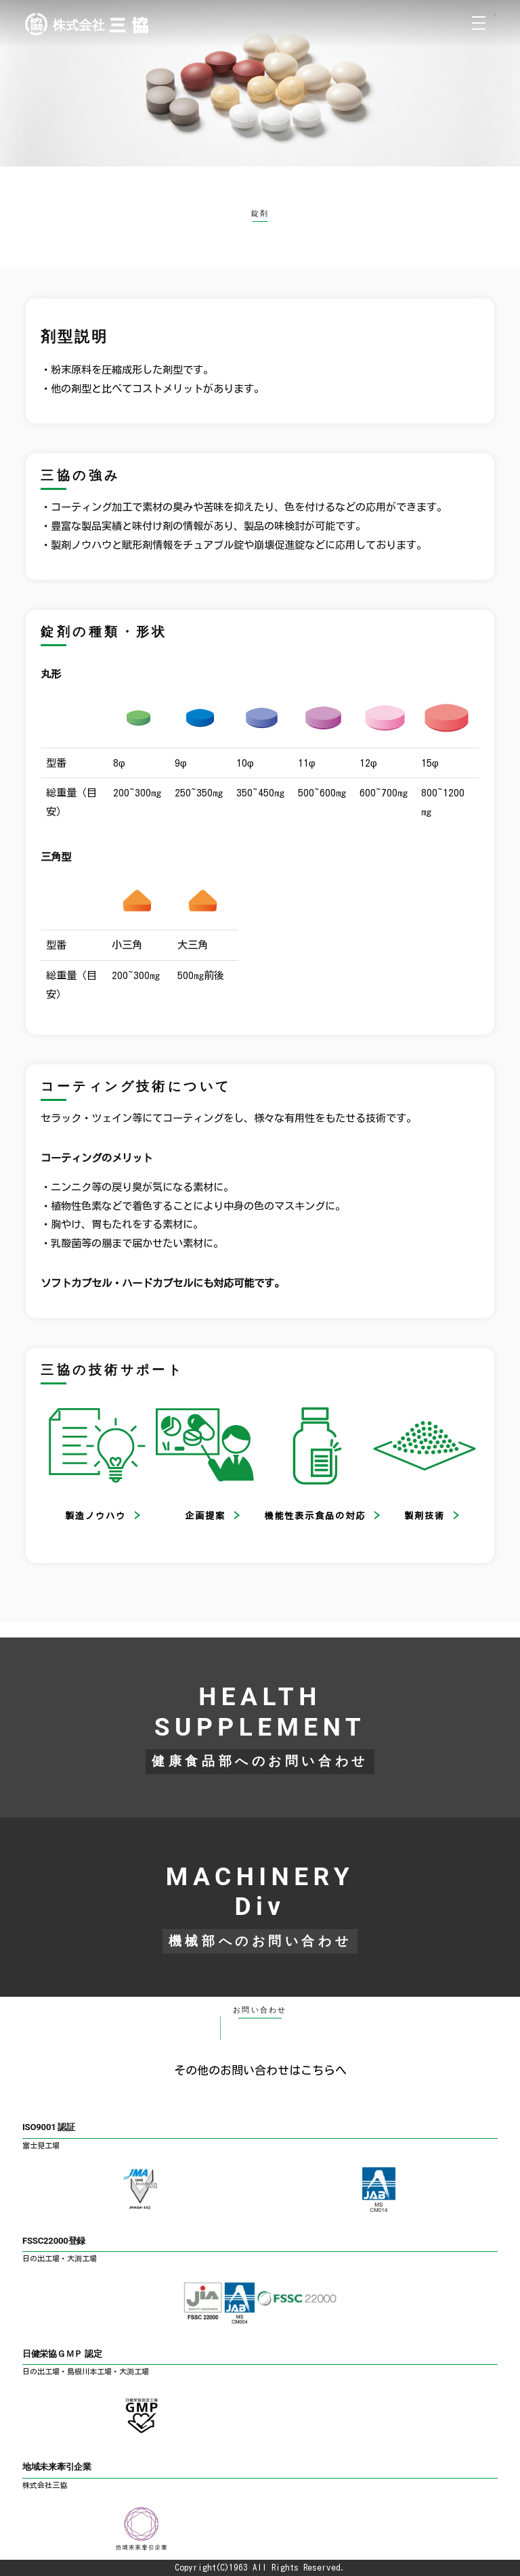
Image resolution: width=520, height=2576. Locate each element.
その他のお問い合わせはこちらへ (260, 2070)
